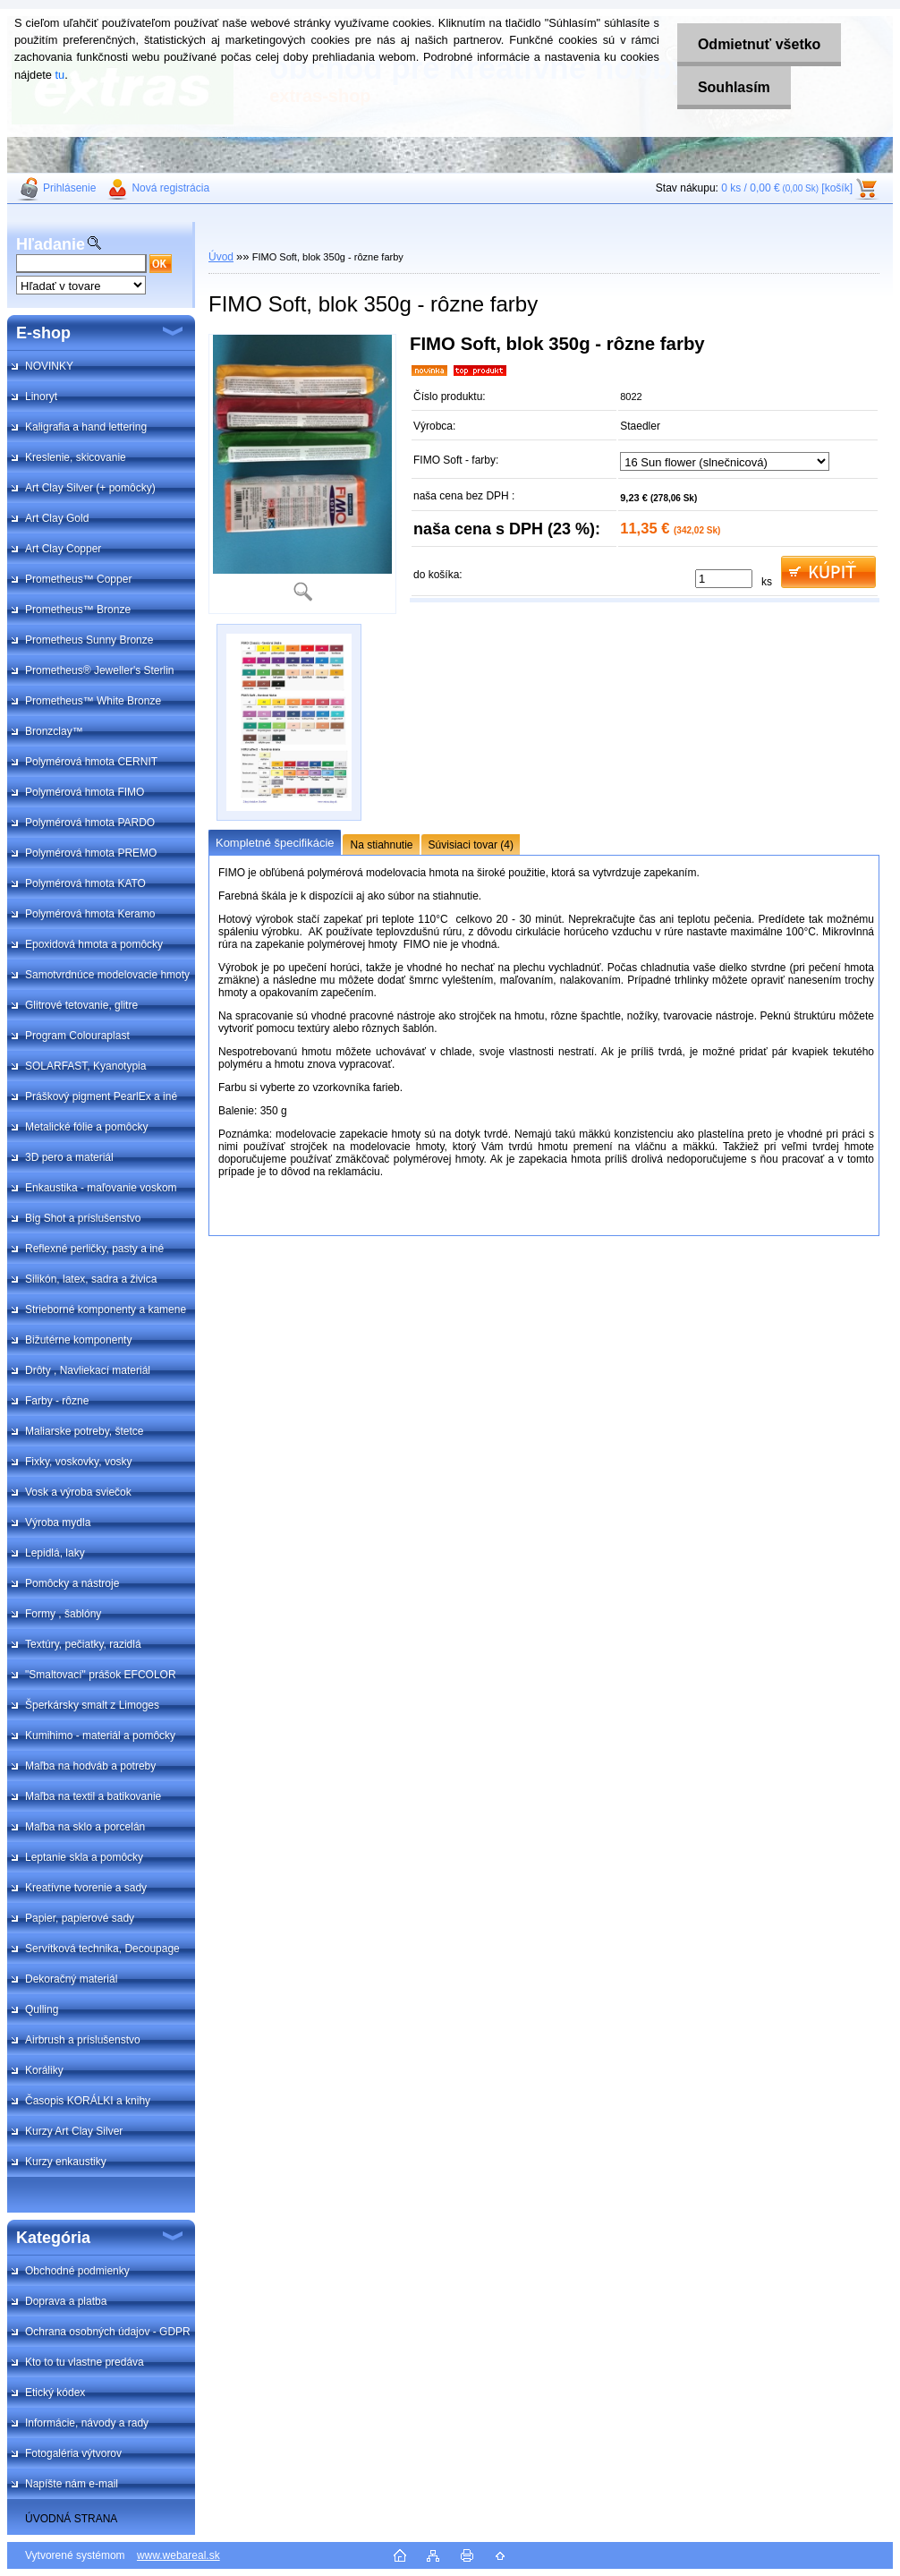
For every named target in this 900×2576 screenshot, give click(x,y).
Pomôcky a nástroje (72, 1583)
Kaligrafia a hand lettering (86, 427)
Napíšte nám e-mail (71, 2484)
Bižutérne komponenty (78, 1340)
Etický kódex (55, 2392)
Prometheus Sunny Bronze (89, 640)
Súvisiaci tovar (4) (471, 845)
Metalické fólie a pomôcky (86, 1127)
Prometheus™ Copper (78, 579)
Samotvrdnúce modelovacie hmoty (107, 974)
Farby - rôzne (57, 1401)
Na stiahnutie (381, 845)
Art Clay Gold (57, 518)
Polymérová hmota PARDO (90, 822)
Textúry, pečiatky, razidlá (83, 1644)
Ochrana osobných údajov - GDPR (108, 2331)
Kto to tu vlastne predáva (84, 2362)
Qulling (41, 2009)
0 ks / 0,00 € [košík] (787, 188)
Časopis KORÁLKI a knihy (87, 2100)
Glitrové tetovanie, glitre (81, 1005)
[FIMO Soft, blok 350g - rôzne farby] (302, 474)
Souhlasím (731, 87)
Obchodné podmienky (77, 2271)
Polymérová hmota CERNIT (91, 761)
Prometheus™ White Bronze (93, 701)
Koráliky (44, 2070)
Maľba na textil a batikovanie (93, 1796)
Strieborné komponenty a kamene (105, 1309)
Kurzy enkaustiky (65, 2161)
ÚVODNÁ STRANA (71, 2518)
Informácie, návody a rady (87, 2423)
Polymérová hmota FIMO (84, 792)
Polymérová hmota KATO (85, 883)
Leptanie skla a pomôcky (84, 1857)
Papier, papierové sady (79, 1918)
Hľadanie (50, 244)
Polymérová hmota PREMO (91, 853)
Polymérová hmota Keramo (90, 914)
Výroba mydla (57, 1522)
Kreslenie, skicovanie (75, 457)
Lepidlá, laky (55, 1553)
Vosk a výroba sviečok (78, 1492)
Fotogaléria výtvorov (73, 2453)
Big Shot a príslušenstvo (82, 1218)
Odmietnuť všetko (756, 44)
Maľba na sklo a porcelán (85, 1827)
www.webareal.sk (178, 2555)
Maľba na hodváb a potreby (90, 1766)
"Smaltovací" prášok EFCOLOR (100, 1674)
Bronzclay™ (54, 731)
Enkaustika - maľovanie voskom (101, 1187)
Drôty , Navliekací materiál (87, 1370)
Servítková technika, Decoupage (102, 1948)
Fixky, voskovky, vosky (78, 1461)
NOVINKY (49, 366)
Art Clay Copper (63, 548)
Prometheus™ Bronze (78, 609)
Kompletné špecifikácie (275, 842)
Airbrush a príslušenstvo (82, 2040)
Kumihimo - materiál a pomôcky (100, 1735)
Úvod (220, 257)
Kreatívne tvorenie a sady (86, 1887)
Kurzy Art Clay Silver (74, 2131)
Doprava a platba (65, 2301)
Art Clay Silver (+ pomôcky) (90, 488)
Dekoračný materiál (71, 1979)
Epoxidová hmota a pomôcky (94, 944)
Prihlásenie (69, 188)
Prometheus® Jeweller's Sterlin (99, 670)
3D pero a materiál (69, 1157)
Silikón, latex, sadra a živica (91, 1279)
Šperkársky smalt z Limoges (92, 1705)
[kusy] (723, 578)
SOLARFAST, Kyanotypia (85, 1066)
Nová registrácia (170, 188)
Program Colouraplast (77, 1035)
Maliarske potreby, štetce (84, 1431)
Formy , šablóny (63, 1614)
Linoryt (41, 396)
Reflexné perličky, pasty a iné (94, 1248)
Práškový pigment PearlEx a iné (101, 1096)
